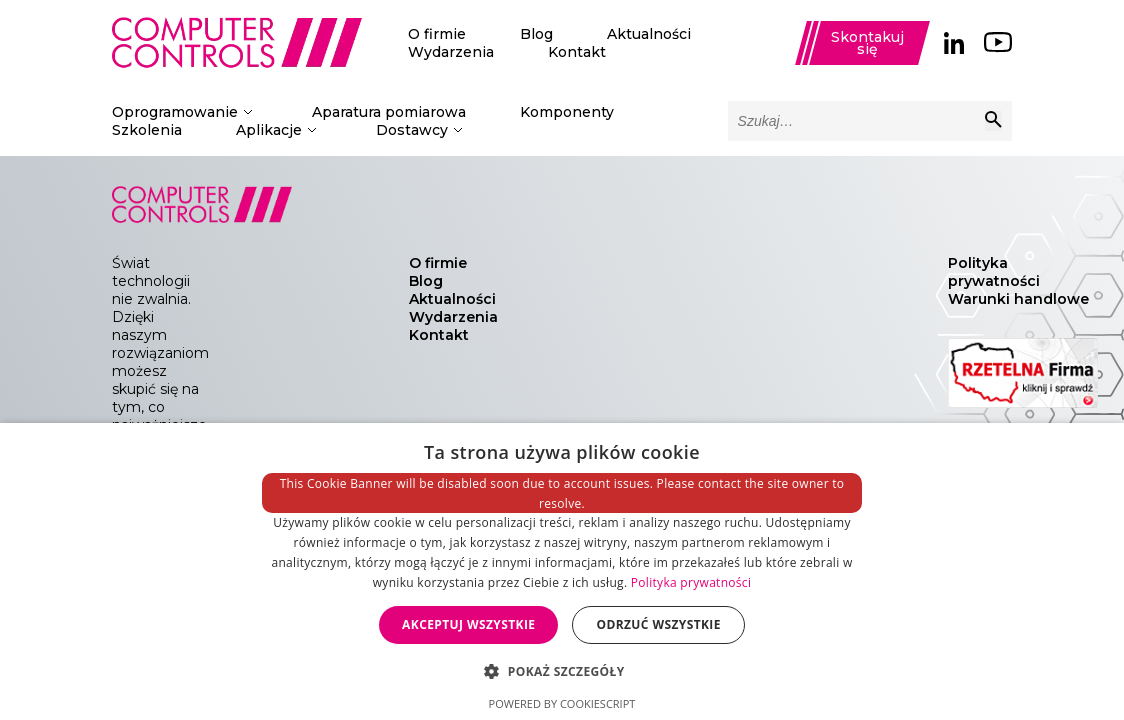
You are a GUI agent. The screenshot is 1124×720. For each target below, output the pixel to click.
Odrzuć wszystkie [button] (658, 624)
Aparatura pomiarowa (389, 112)
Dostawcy (412, 130)
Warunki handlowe (1018, 299)
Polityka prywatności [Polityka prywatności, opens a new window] (691, 582)
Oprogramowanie (175, 112)
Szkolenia (147, 130)
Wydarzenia (451, 52)
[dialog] (562, 571)
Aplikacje (269, 130)
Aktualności (649, 34)
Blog (536, 34)
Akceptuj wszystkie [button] (468, 624)
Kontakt (577, 52)
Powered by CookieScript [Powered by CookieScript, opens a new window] (562, 703)
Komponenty (567, 112)
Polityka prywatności (994, 272)
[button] (561, 670)
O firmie (437, 34)
